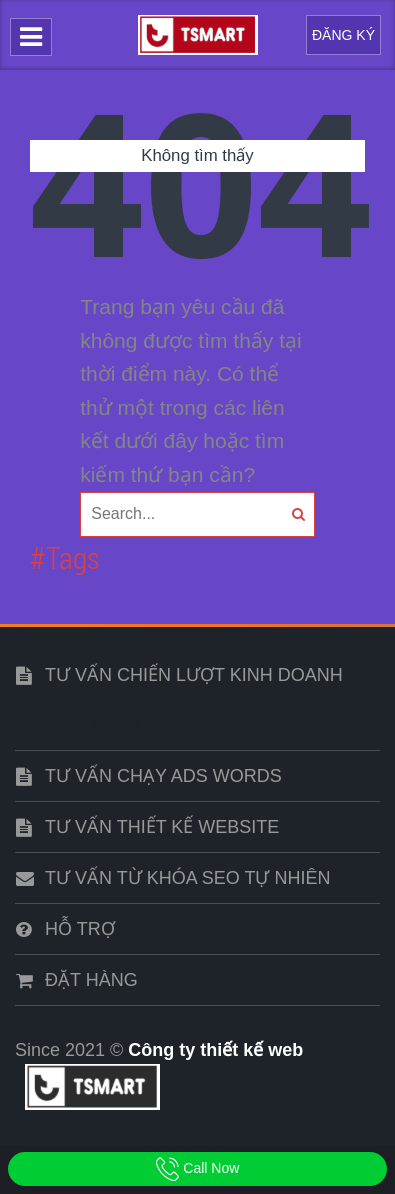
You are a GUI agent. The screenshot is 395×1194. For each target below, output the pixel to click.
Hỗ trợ (80, 929)
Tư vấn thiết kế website (162, 827)
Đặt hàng (91, 980)
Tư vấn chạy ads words (163, 776)
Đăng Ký (343, 35)
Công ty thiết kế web (215, 1050)
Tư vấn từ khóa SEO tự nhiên (187, 878)
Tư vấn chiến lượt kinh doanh (194, 675)
